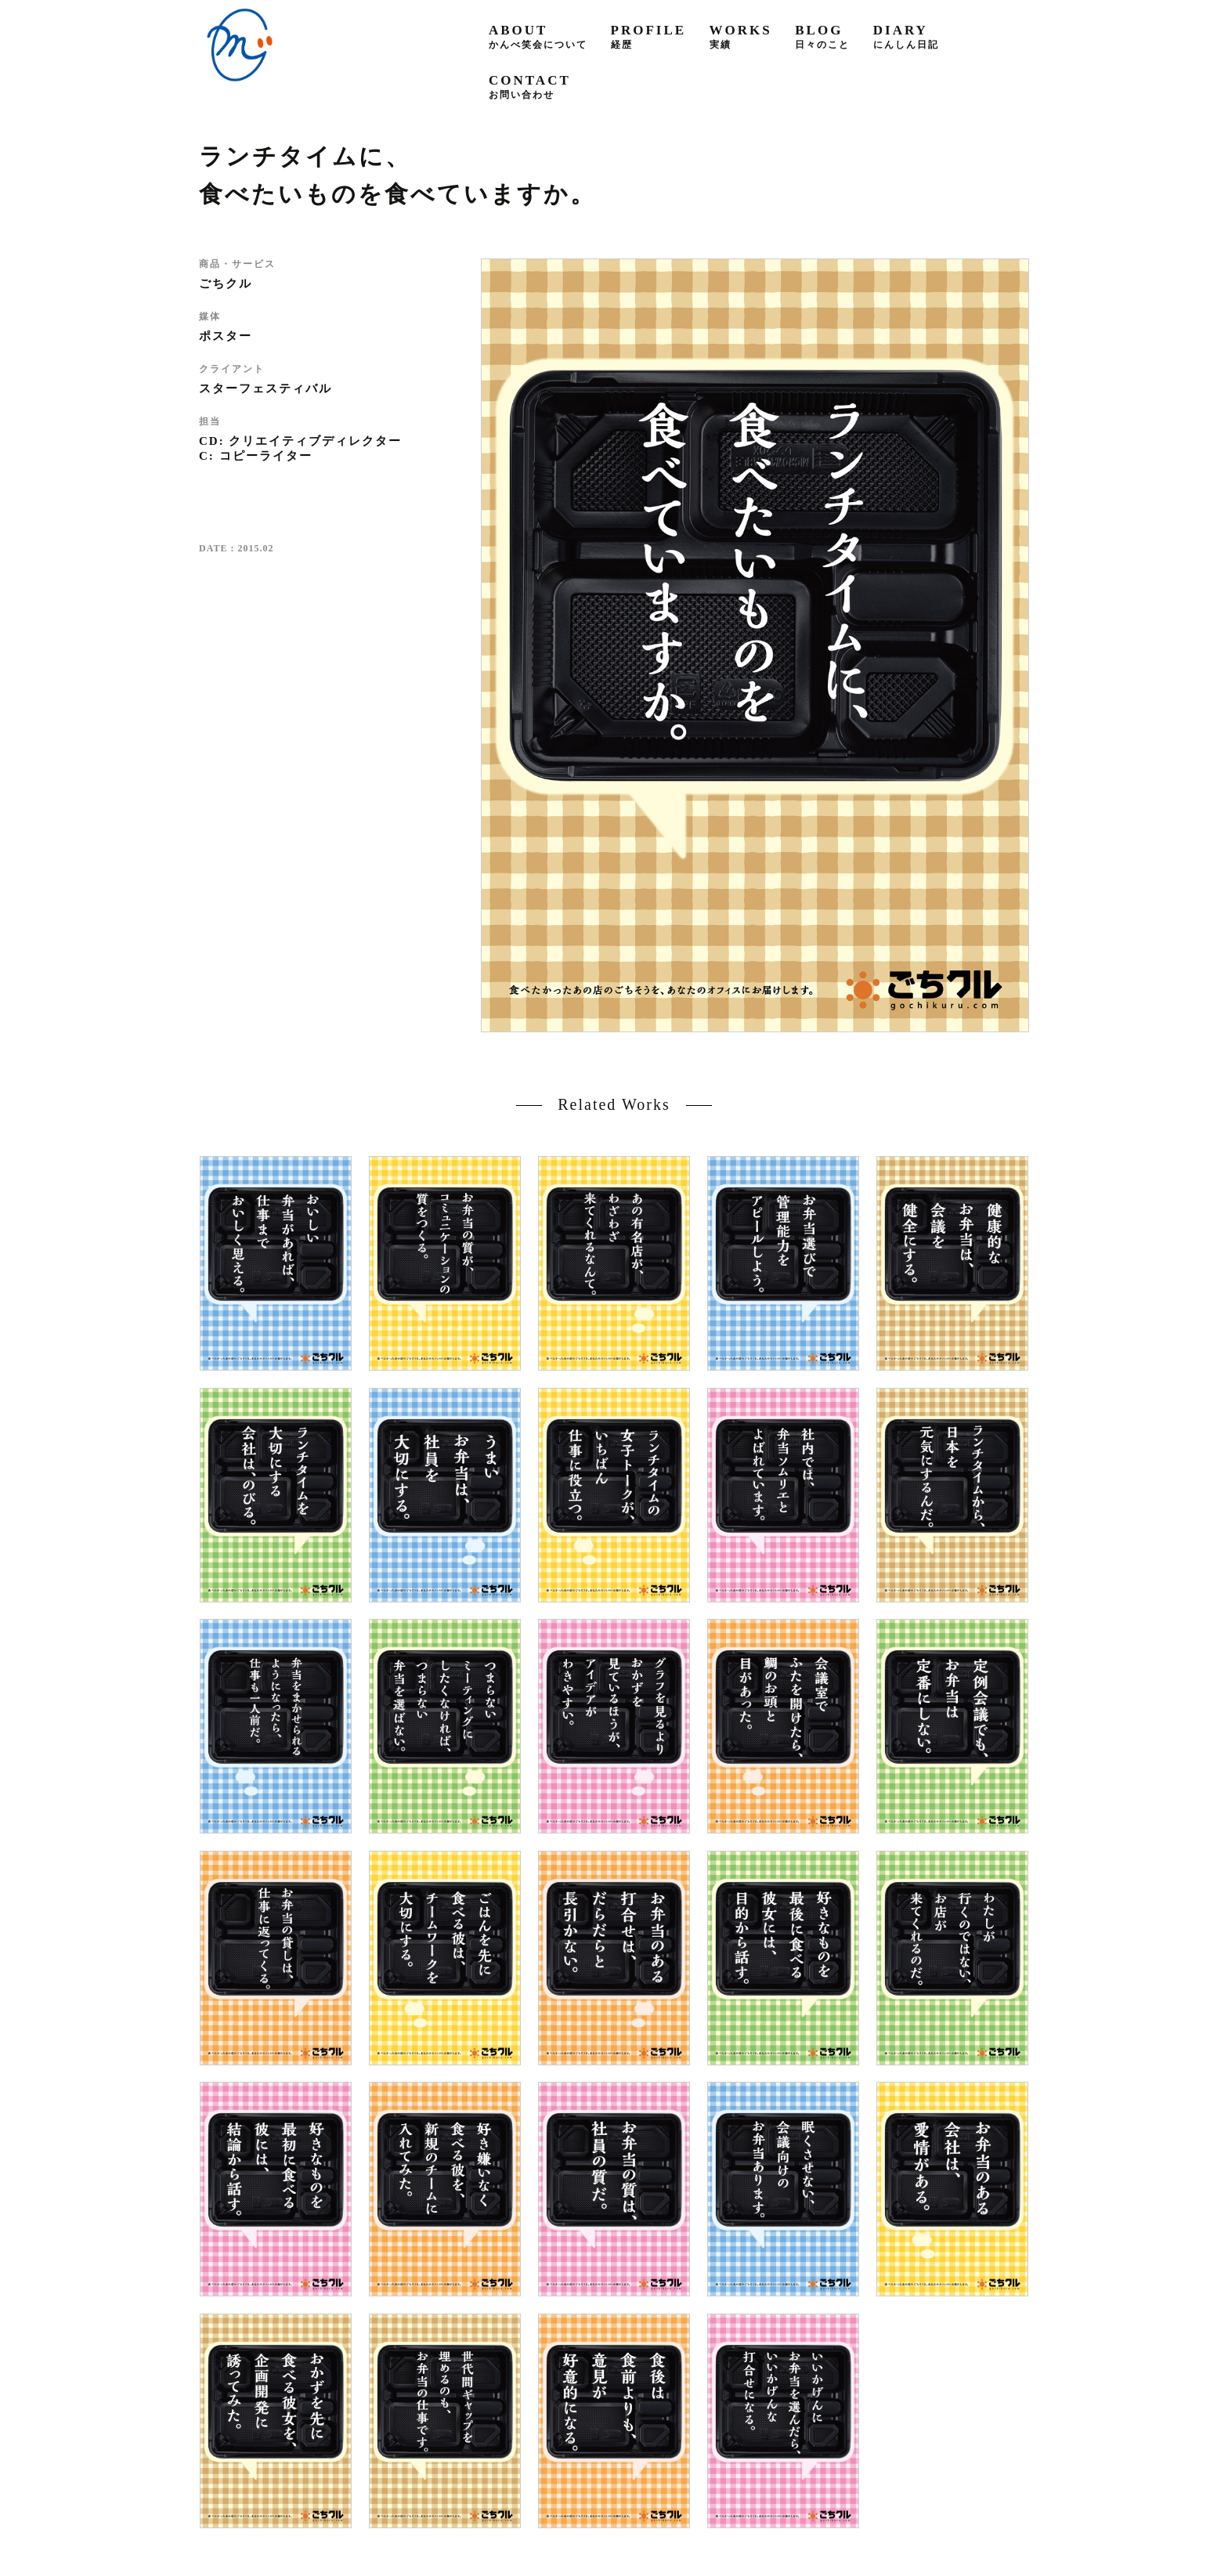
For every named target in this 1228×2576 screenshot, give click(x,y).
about (538, 36)
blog (822, 36)
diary (906, 36)
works (741, 36)
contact (530, 86)
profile (649, 36)
